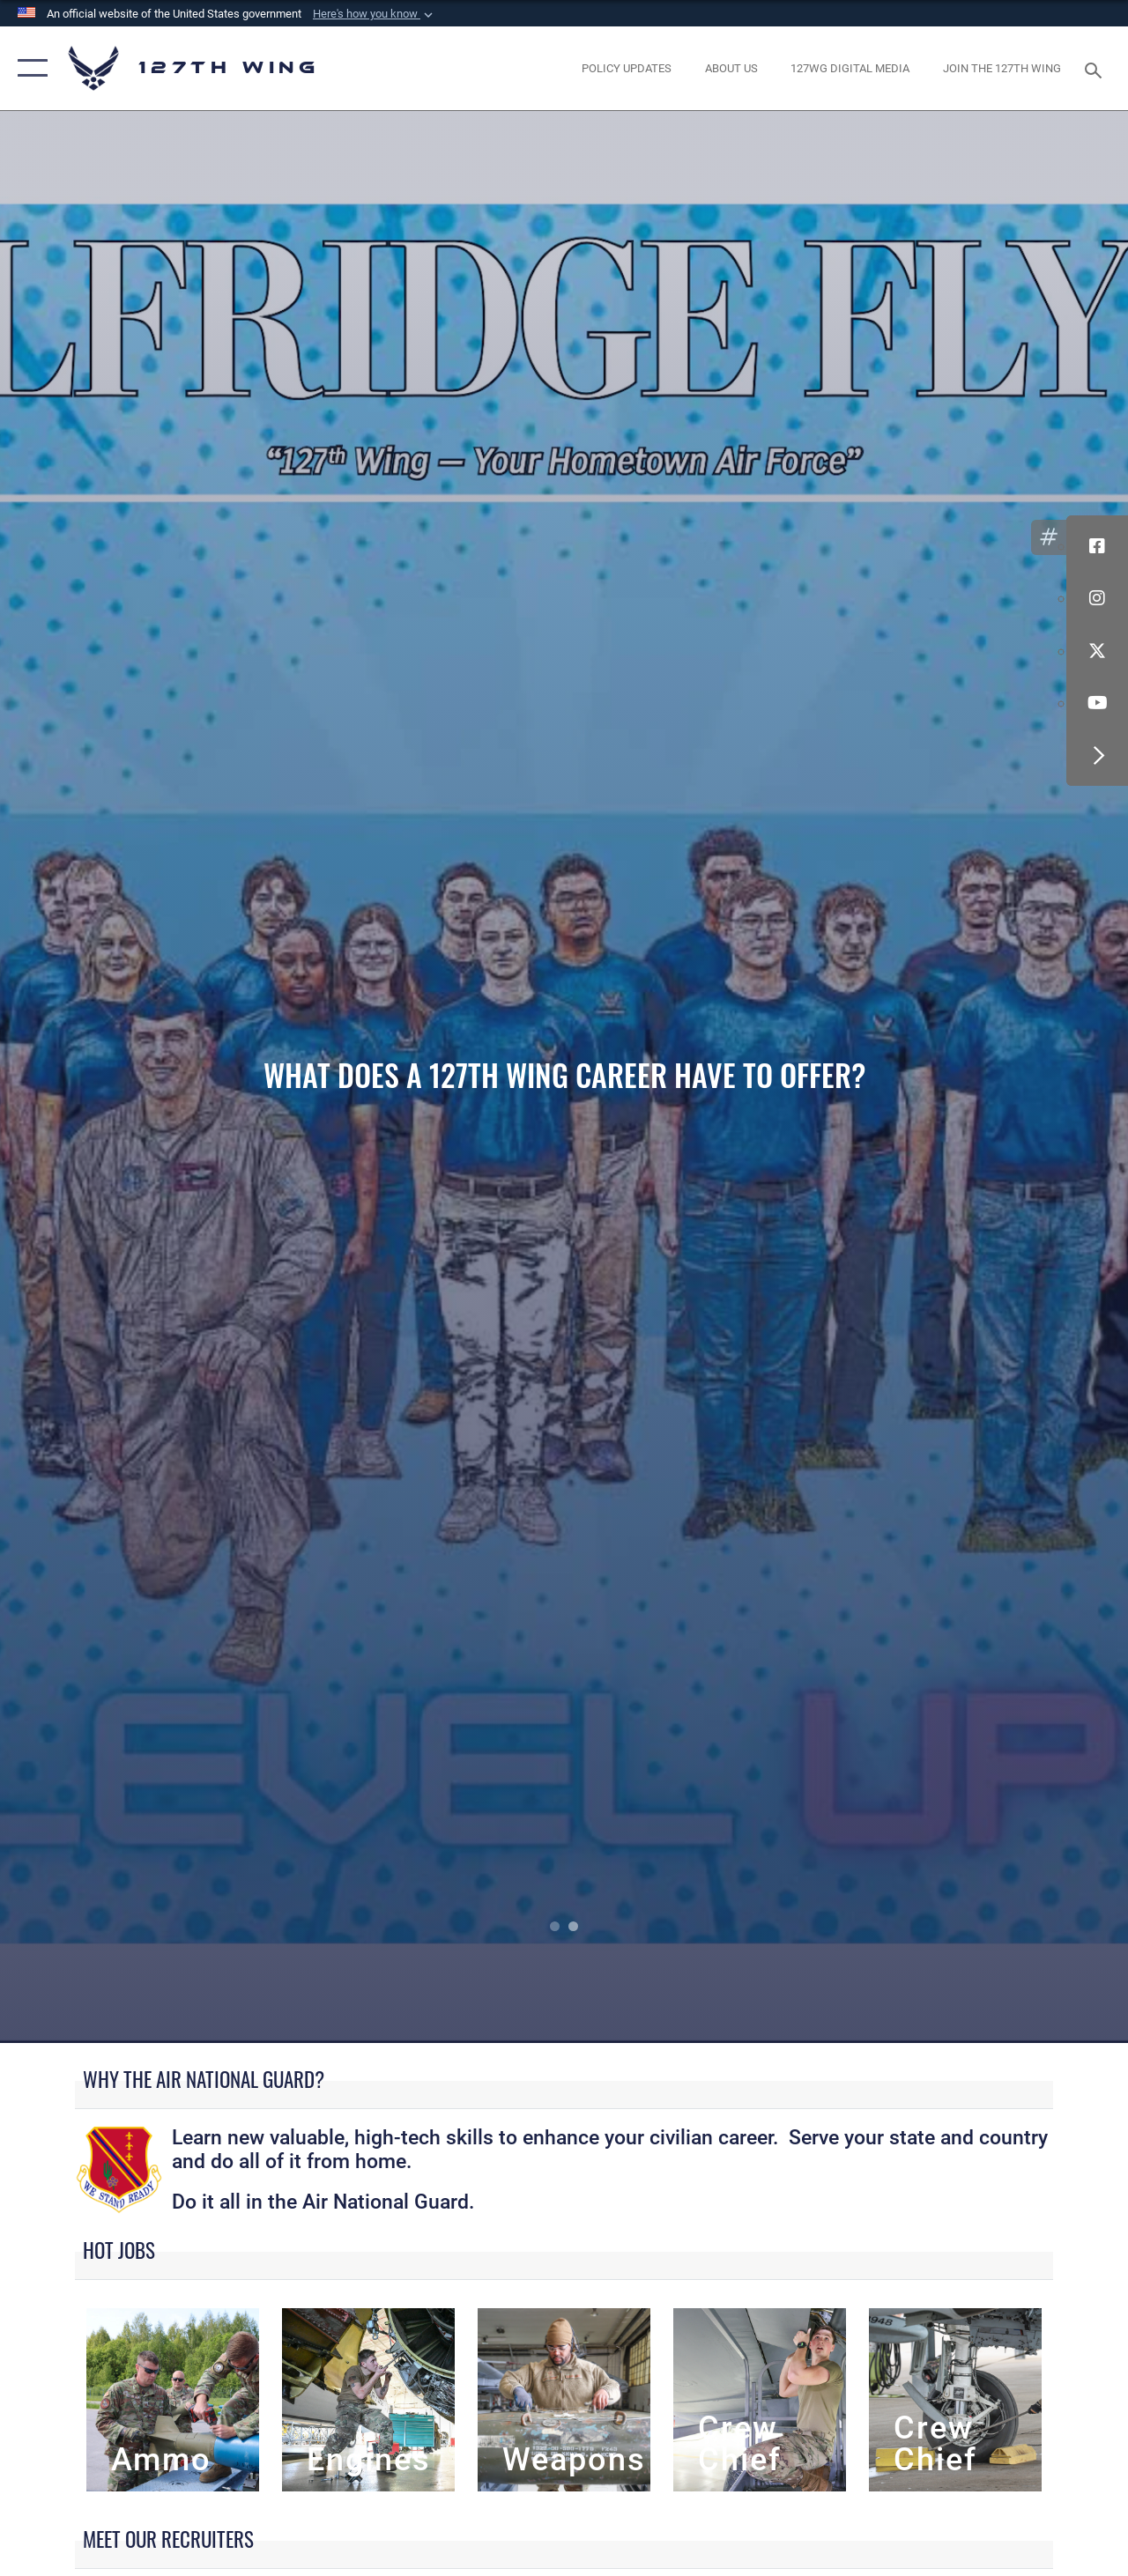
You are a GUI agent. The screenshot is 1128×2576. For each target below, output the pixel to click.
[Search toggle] (1096, 68)
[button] (374, 14)
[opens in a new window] (626, 69)
